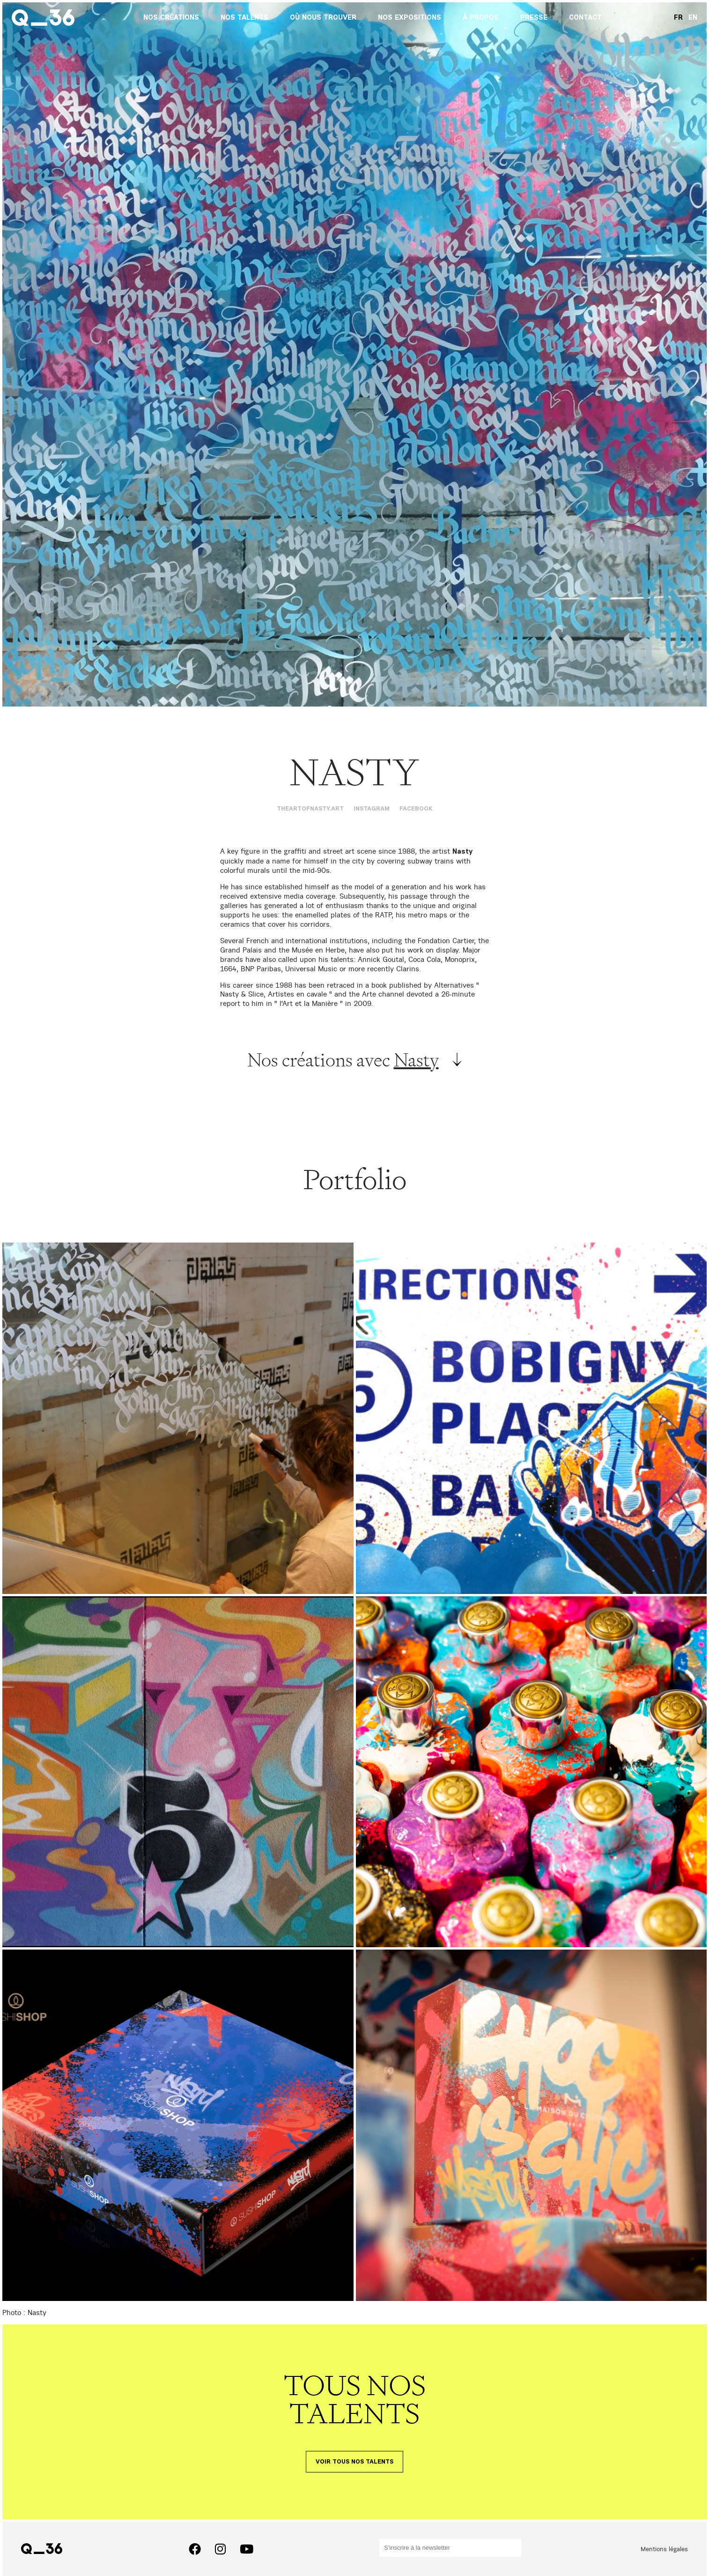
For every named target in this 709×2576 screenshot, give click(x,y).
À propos (481, 17)
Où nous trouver (323, 17)
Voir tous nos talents (354, 2462)
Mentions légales (664, 2549)
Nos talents (244, 17)
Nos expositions (409, 17)
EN (692, 17)
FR (678, 17)
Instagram (372, 809)
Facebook (416, 809)
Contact (585, 17)
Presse (533, 17)
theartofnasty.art (310, 809)
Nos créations (171, 17)
